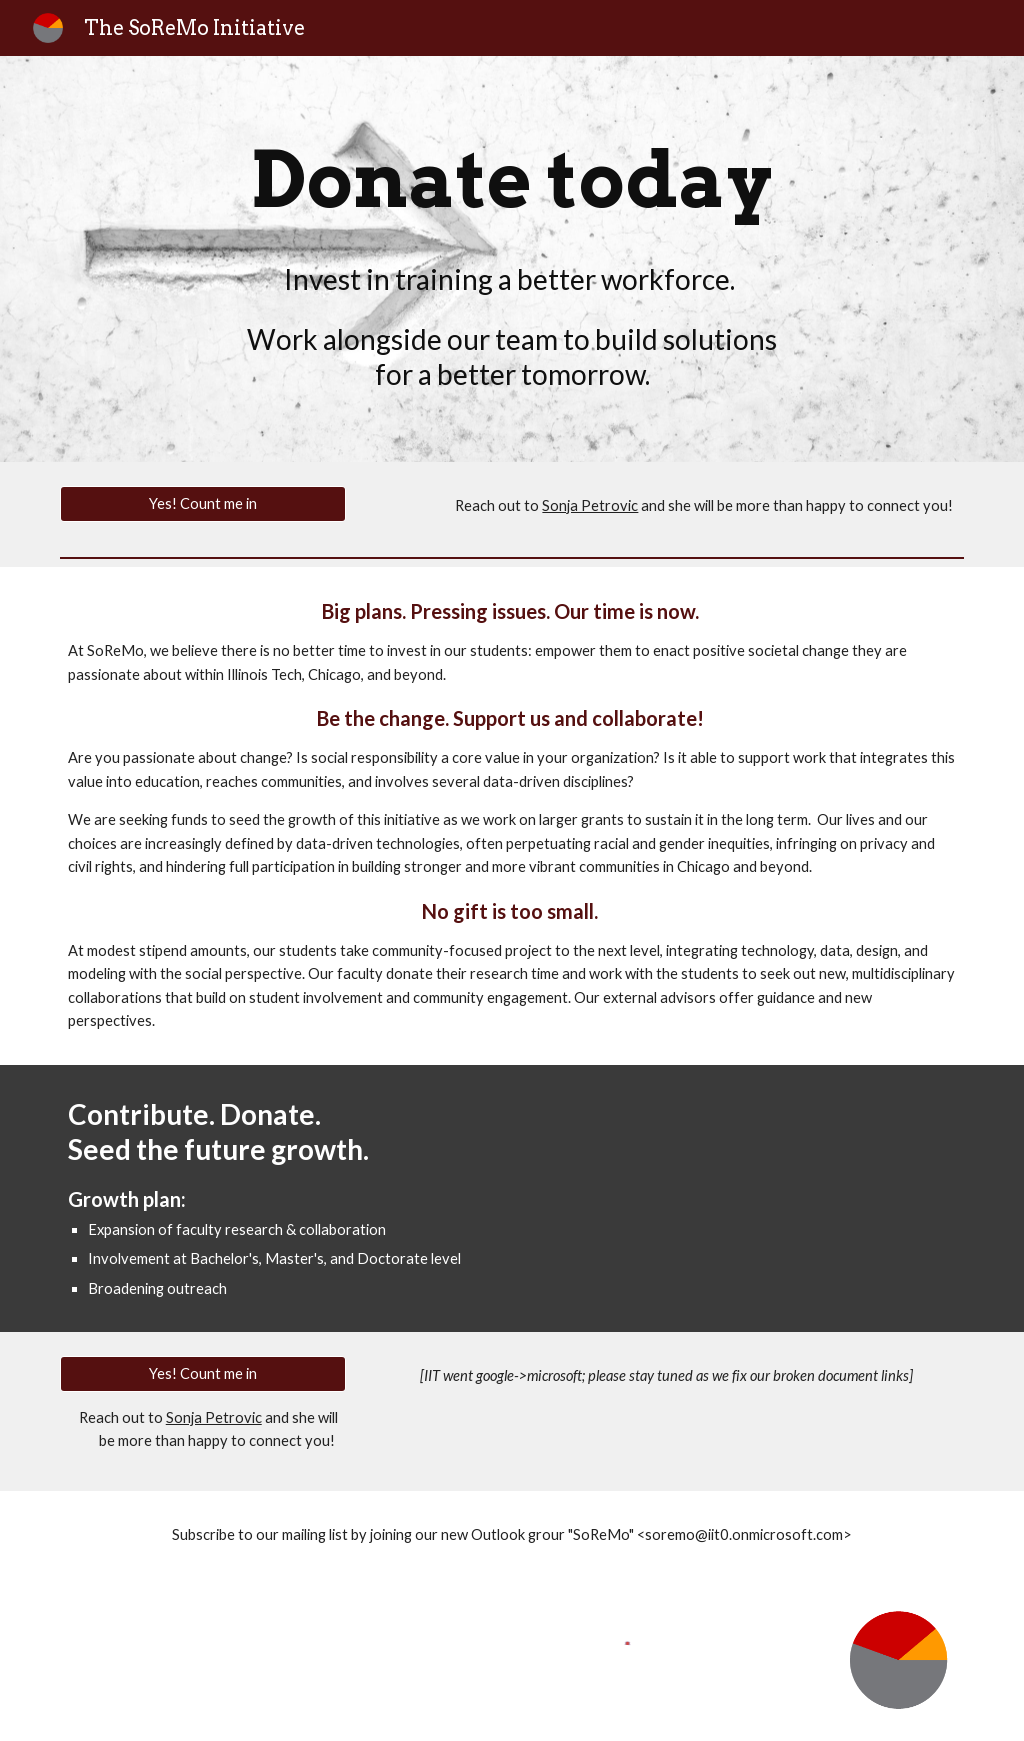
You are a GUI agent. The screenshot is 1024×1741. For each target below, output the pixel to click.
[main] (512, 180)
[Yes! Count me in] (203, 504)
